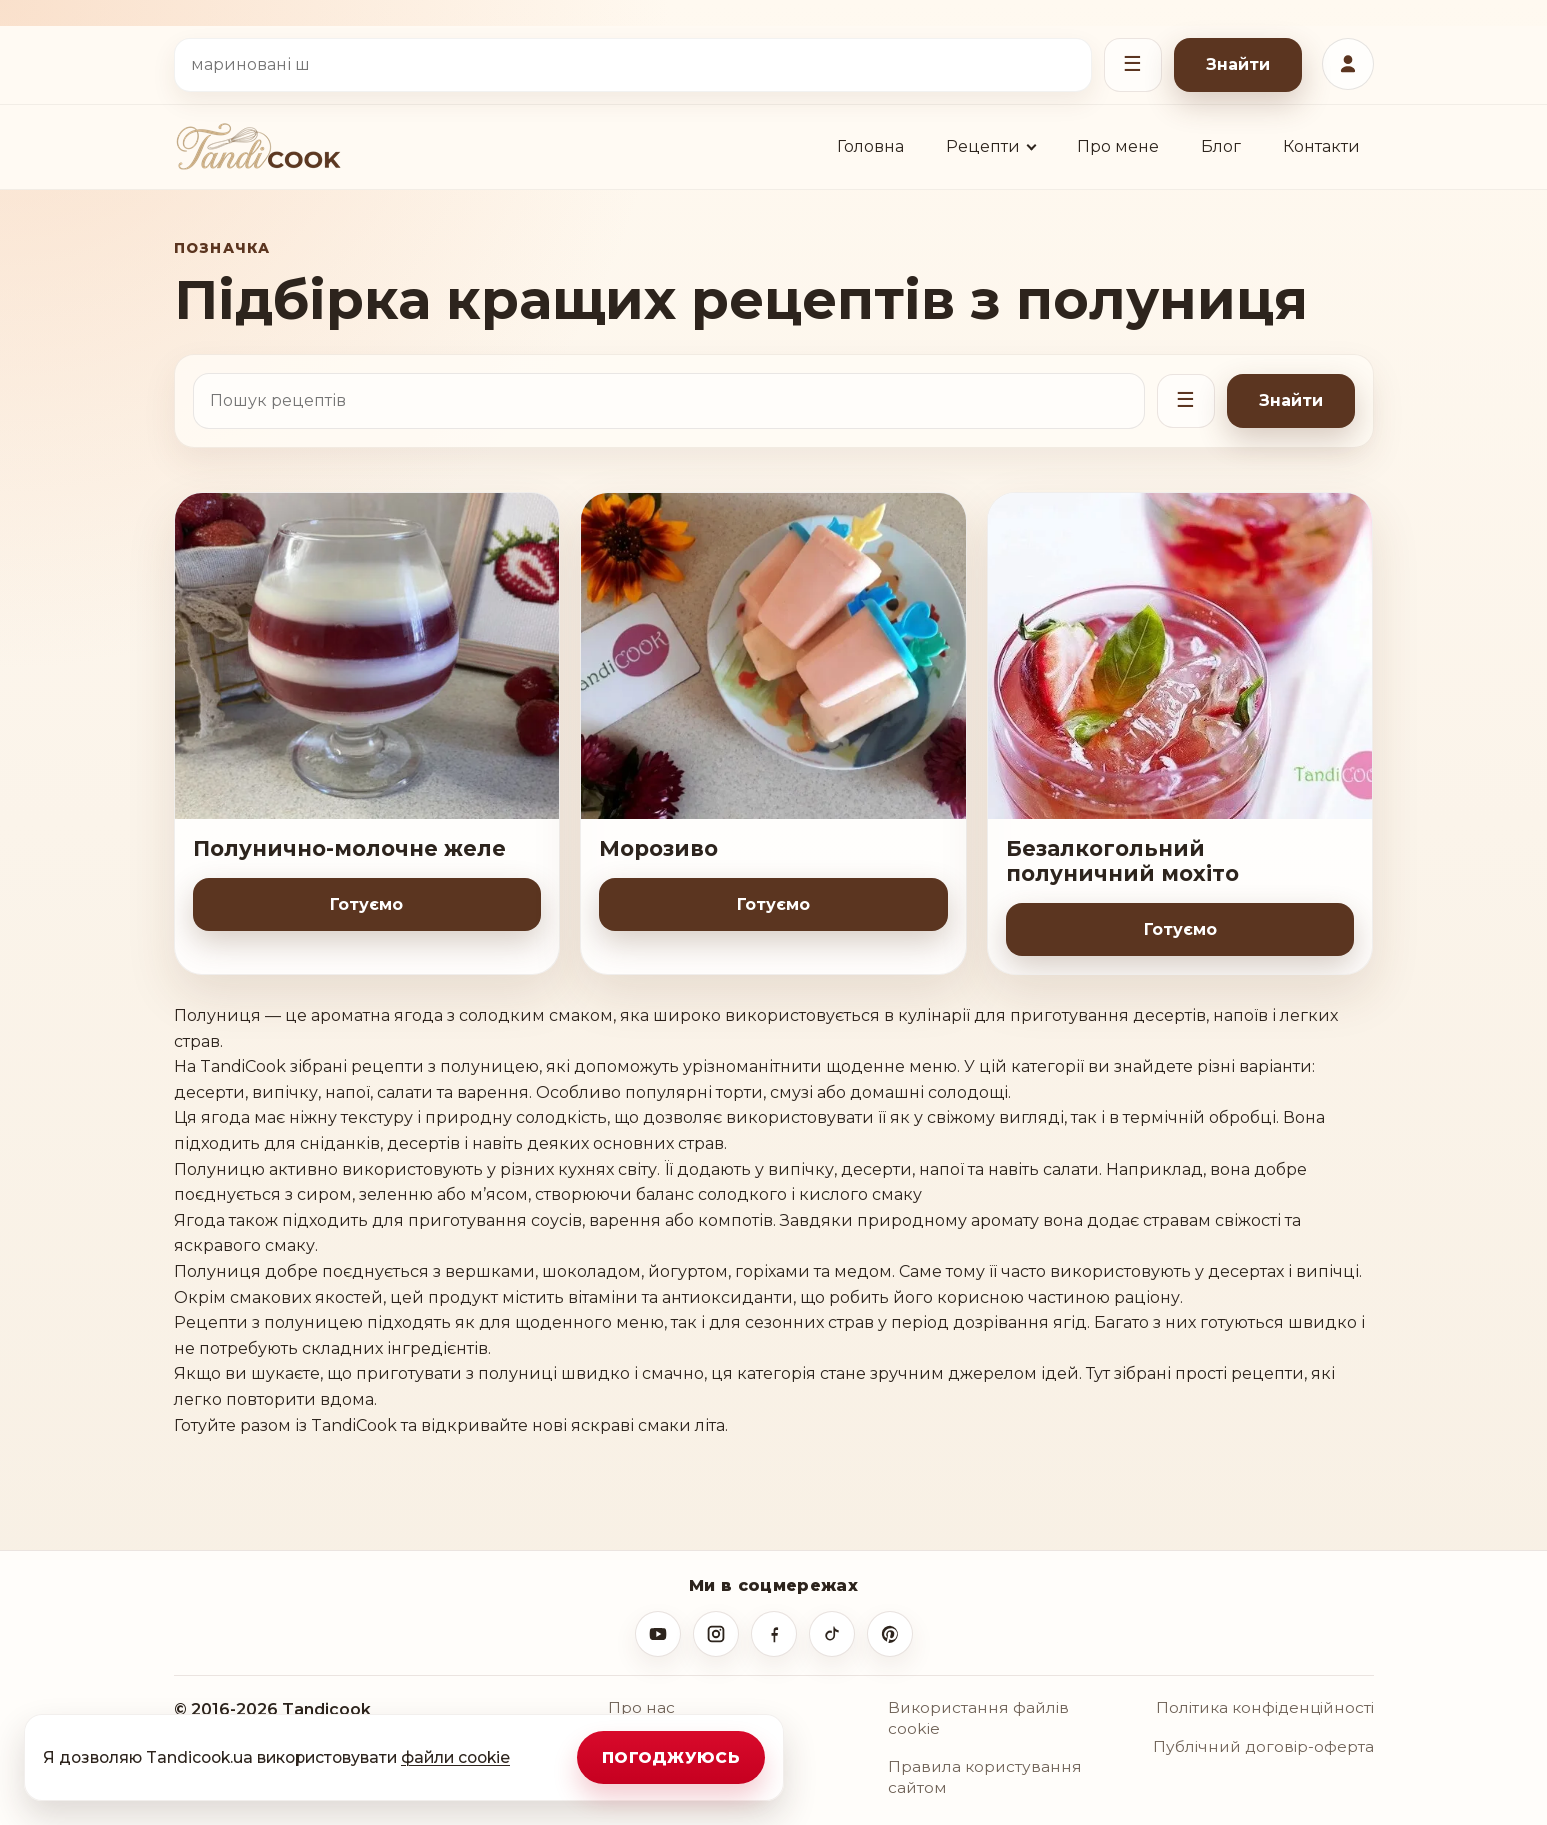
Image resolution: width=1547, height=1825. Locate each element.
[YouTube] (658, 1634)
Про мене (1118, 146)
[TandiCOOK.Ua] (258, 146)
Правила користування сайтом (985, 1777)
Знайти (1238, 64)
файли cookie (455, 1757)
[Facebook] (774, 1634)
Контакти (1321, 146)
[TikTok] (832, 1634)
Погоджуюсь (671, 1757)
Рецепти (983, 146)
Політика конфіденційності (1265, 1707)
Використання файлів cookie (978, 1718)
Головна (870, 146)
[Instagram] (716, 1634)
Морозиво (658, 848)
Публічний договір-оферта (1263, 1746)
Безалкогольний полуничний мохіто (1122, 861)
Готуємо (366, 904)
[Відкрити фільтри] (1133, 65)
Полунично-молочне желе (349, 848)
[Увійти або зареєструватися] (1348, 64)
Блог (1221, 146)
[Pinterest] (890, 1634)
